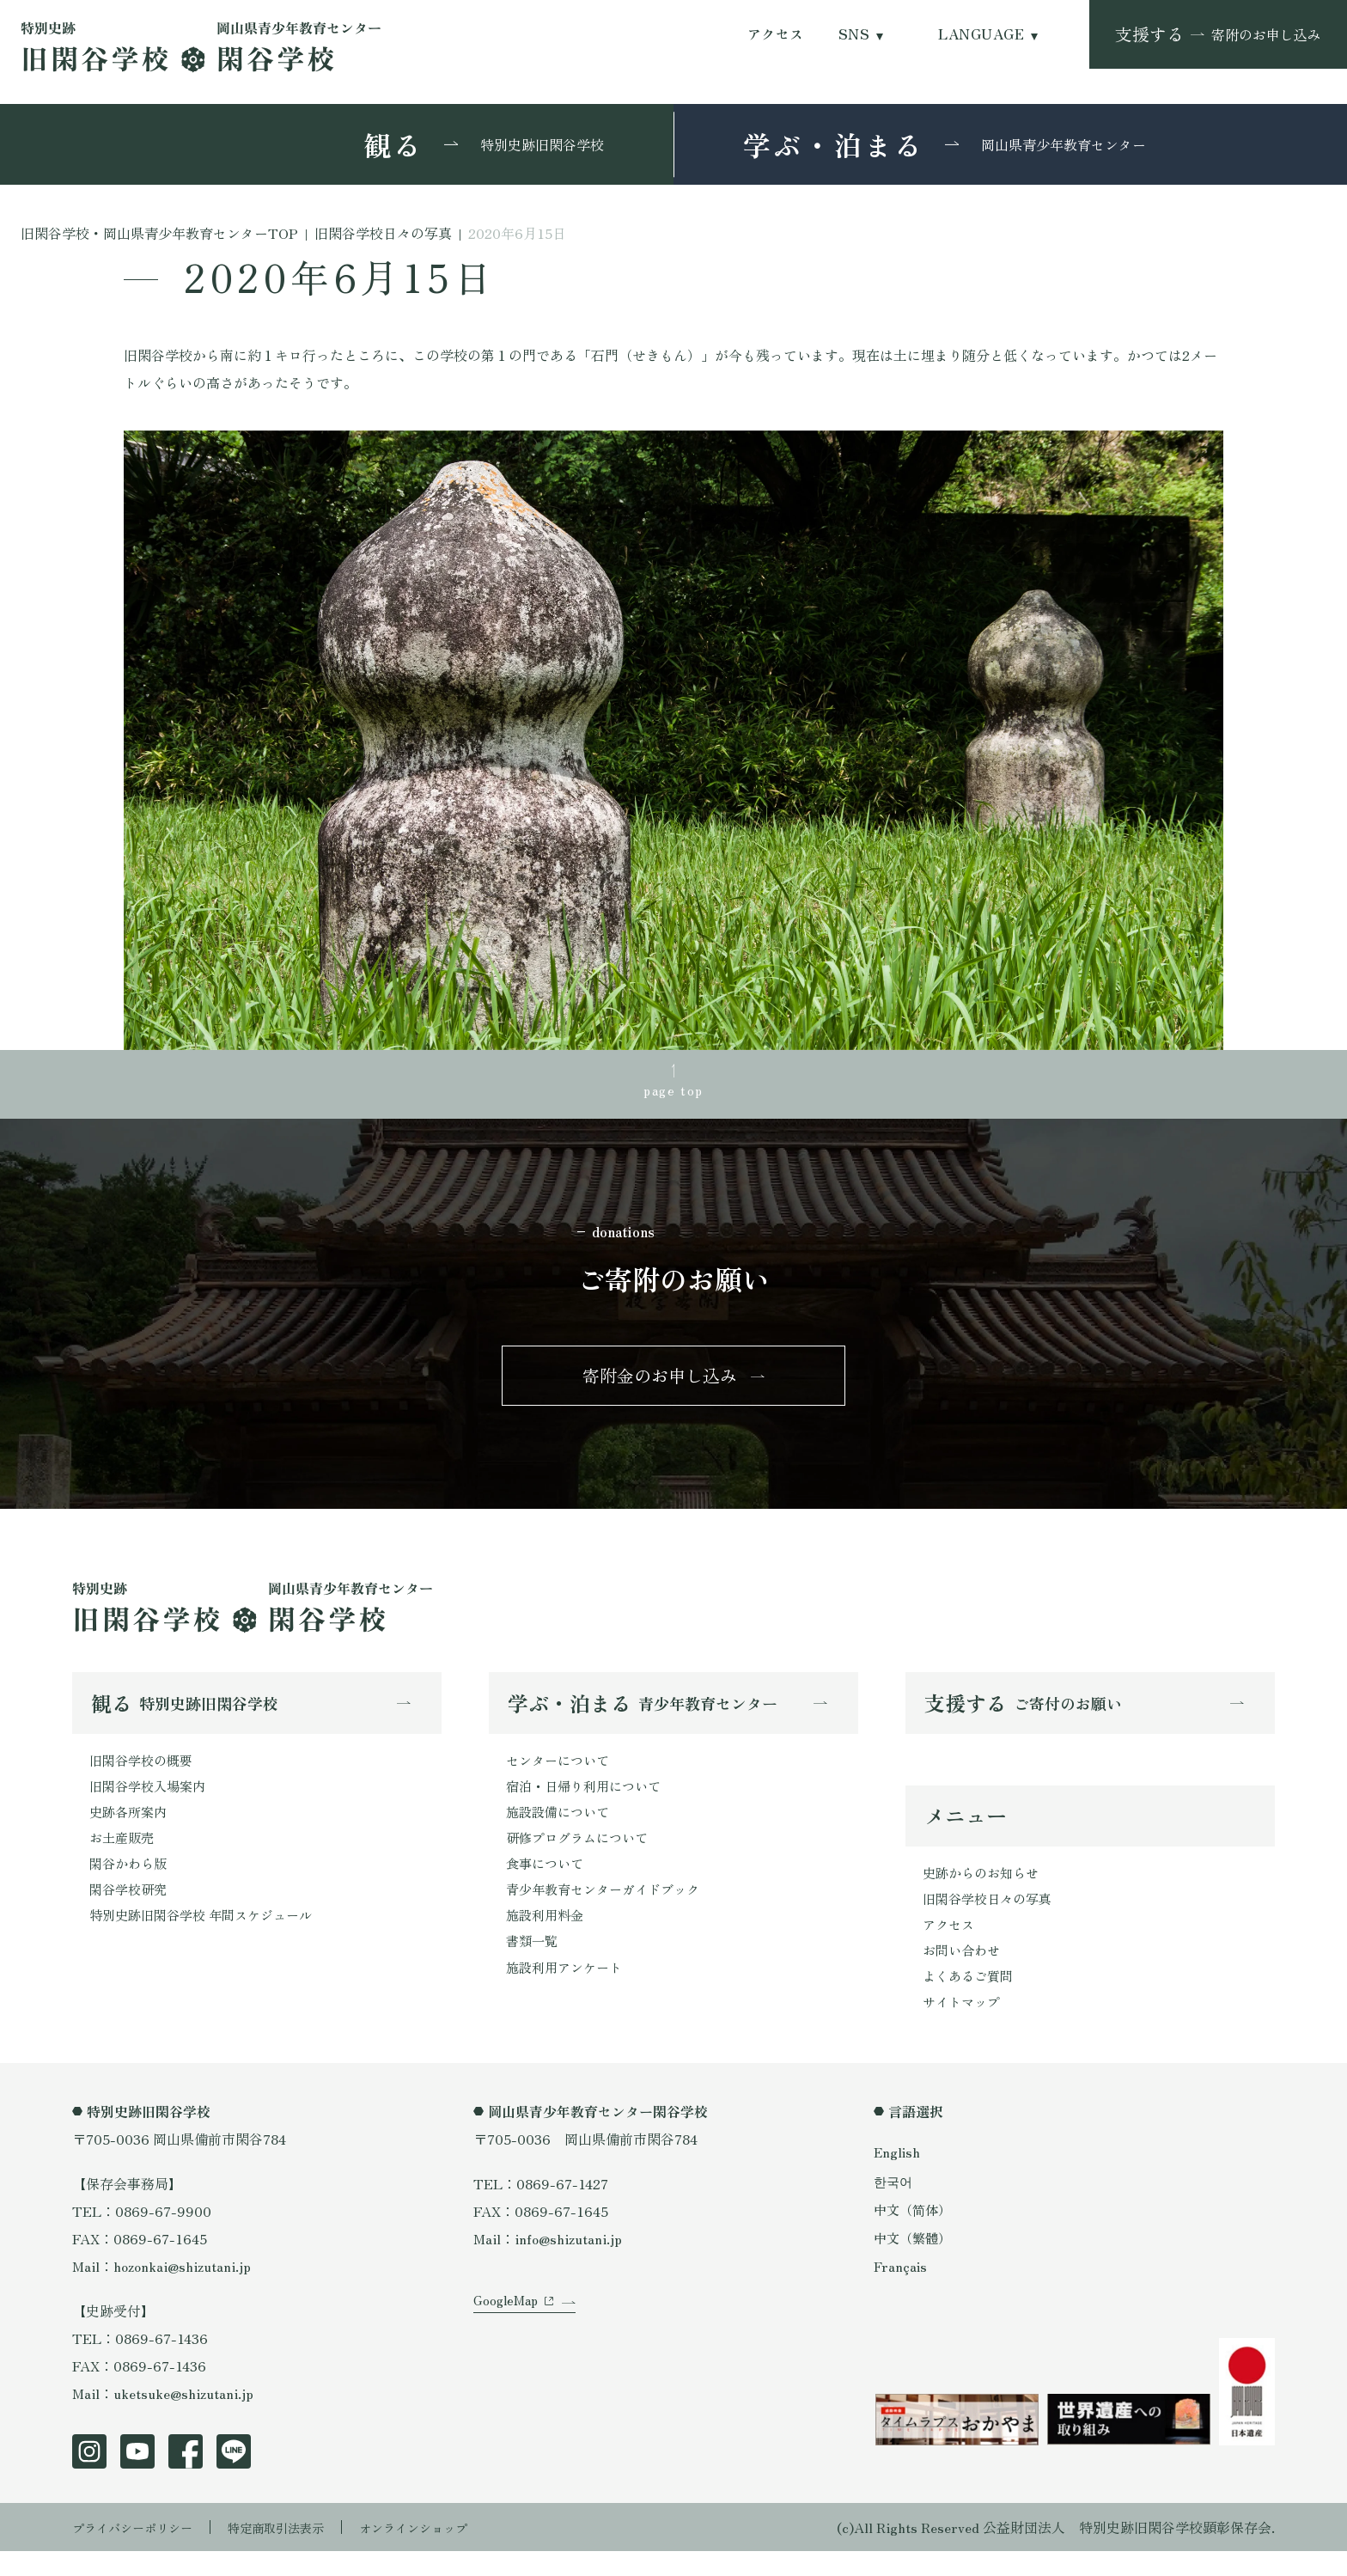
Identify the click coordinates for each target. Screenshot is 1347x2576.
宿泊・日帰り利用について (588, 1800)
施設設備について (561, 1827)
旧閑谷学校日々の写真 (991, 1916)
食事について (547, 1882)
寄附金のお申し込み (659, 1383)
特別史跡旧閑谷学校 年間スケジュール (207, 1937)
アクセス (775, 34)
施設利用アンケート (568, 1992)
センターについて (561, 1772)
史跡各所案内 (130, 1827)
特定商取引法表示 (300, 2552)
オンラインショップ (452, 2552)
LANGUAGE (981, 34)
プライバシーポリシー (141, 2552)
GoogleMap (508, 2342)
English (898, 2176)
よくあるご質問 (971, 1998)
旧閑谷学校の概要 (144, 1772)
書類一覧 (533, 1965)
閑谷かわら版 (130, 1882)
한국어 (894, 2204)
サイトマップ (964, 2026)
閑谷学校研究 (130, 1910)
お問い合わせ (964, 1971)
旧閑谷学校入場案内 (151, 1800)
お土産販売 (123, 1855)
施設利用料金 (547, 1937)
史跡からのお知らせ (984, 1888)
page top (673, 1092)
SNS (853, 34)
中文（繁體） (915, 2261)
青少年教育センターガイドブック (609, 1910)
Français (901, 2290)
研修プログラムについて (581, 1855)
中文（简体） (915, 2233)
